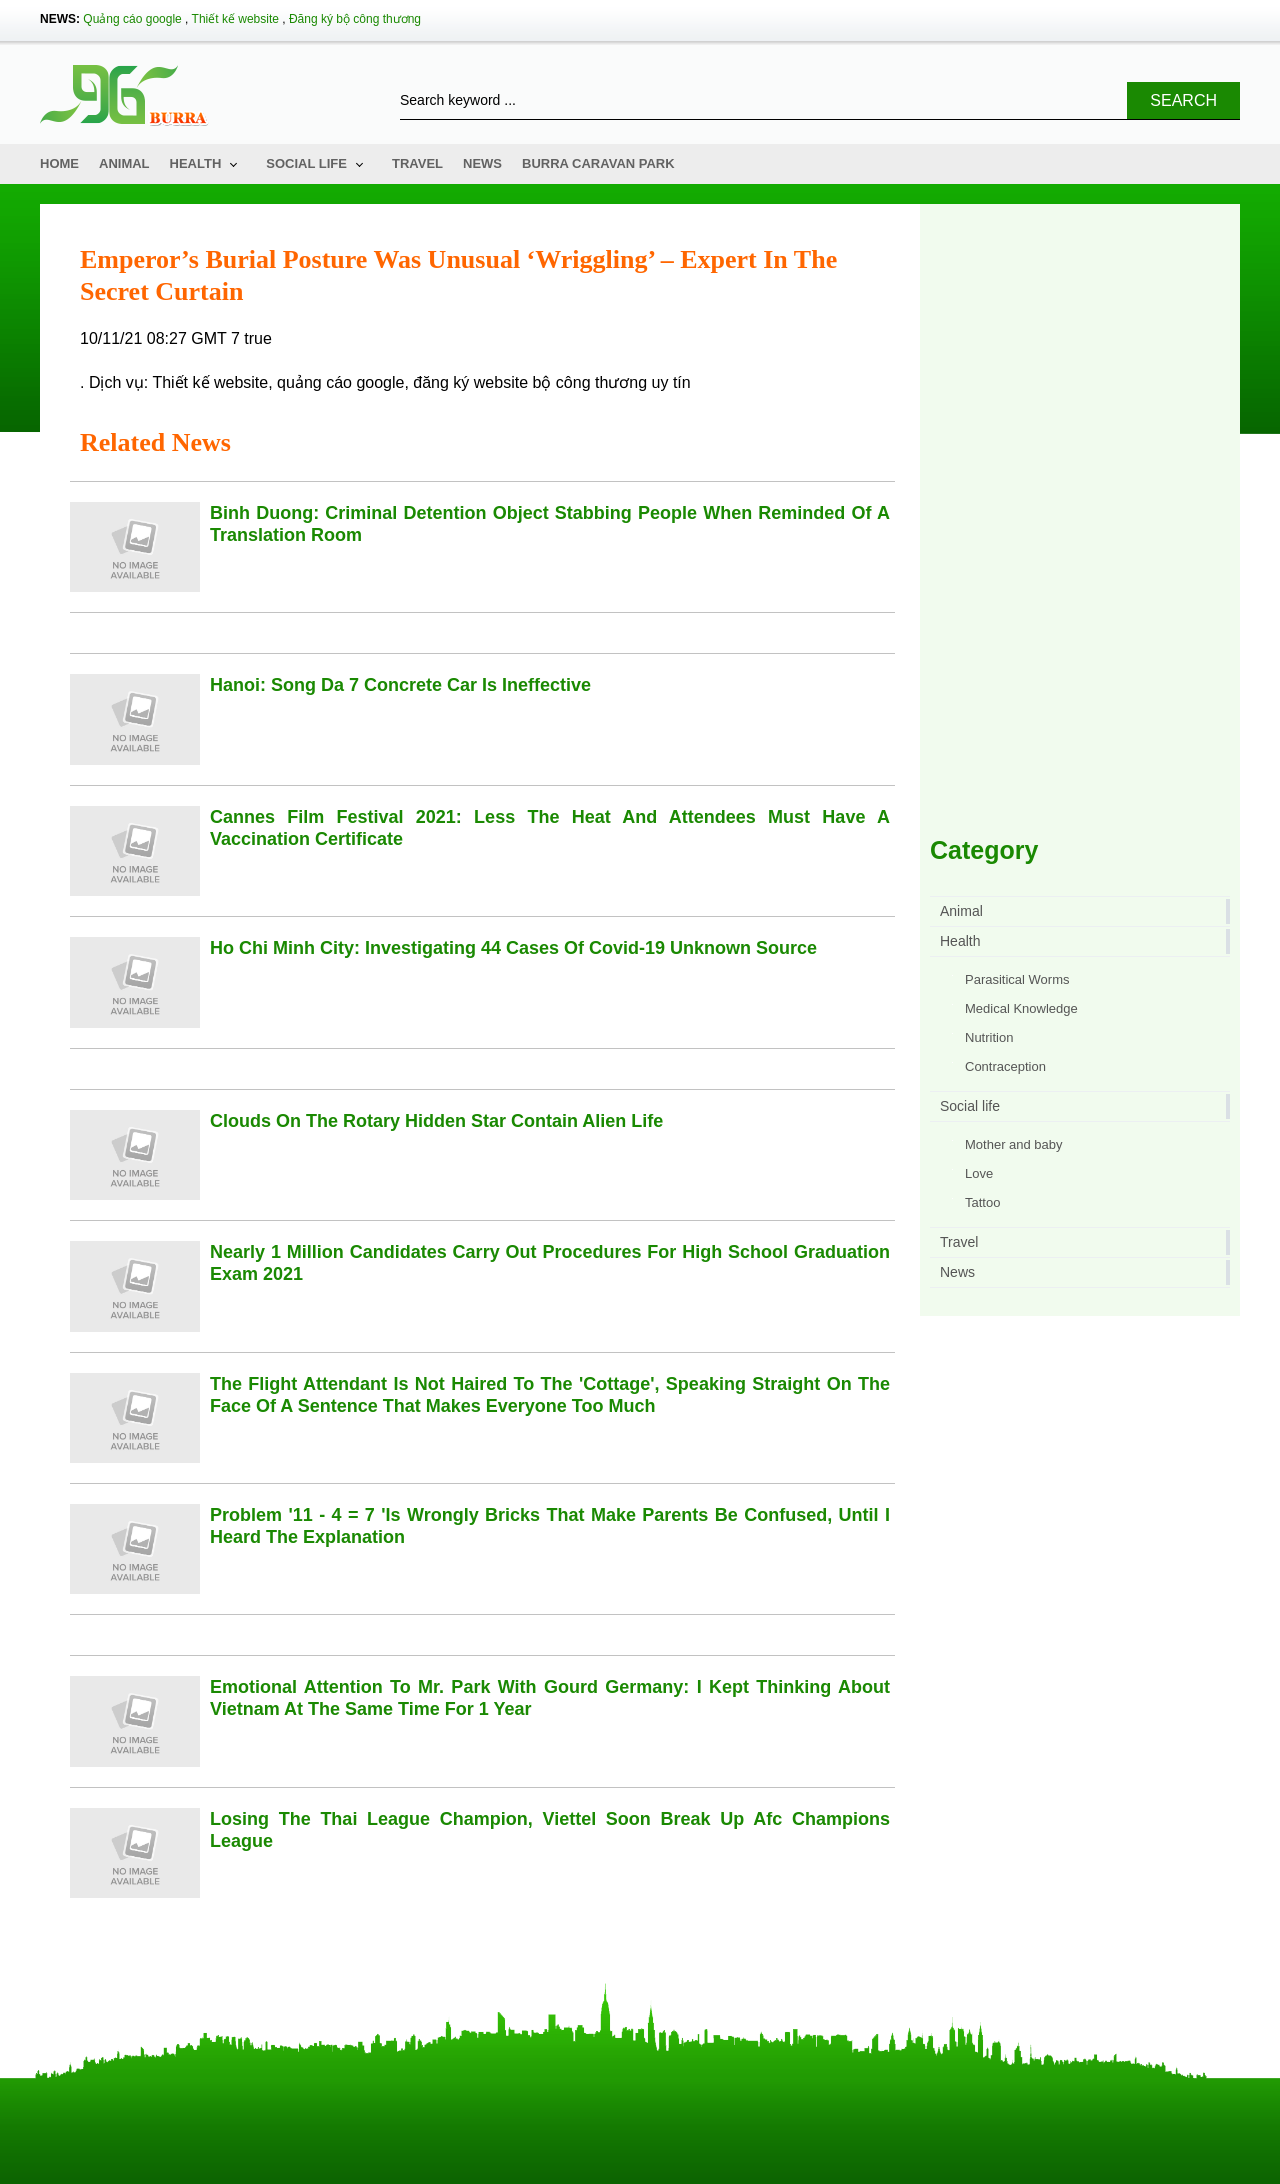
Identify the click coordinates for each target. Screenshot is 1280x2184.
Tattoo (982, 1202)
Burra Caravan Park (598, 163)
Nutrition (989, 1037)
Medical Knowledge (1021, 1008)
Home (59, 163)
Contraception (1005, 1066)
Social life (306, 163)
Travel (417, 163)
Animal (124, 163)
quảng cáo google (340, 382)
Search (1183, 100)
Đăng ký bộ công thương (355, 19)
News (482, 163)
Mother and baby (1014, 1144)
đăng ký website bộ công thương (530, 382)
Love (979, 1173)
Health (196, 163)
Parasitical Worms (1017, 979)
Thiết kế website (235, 19)
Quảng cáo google (132, 19)
